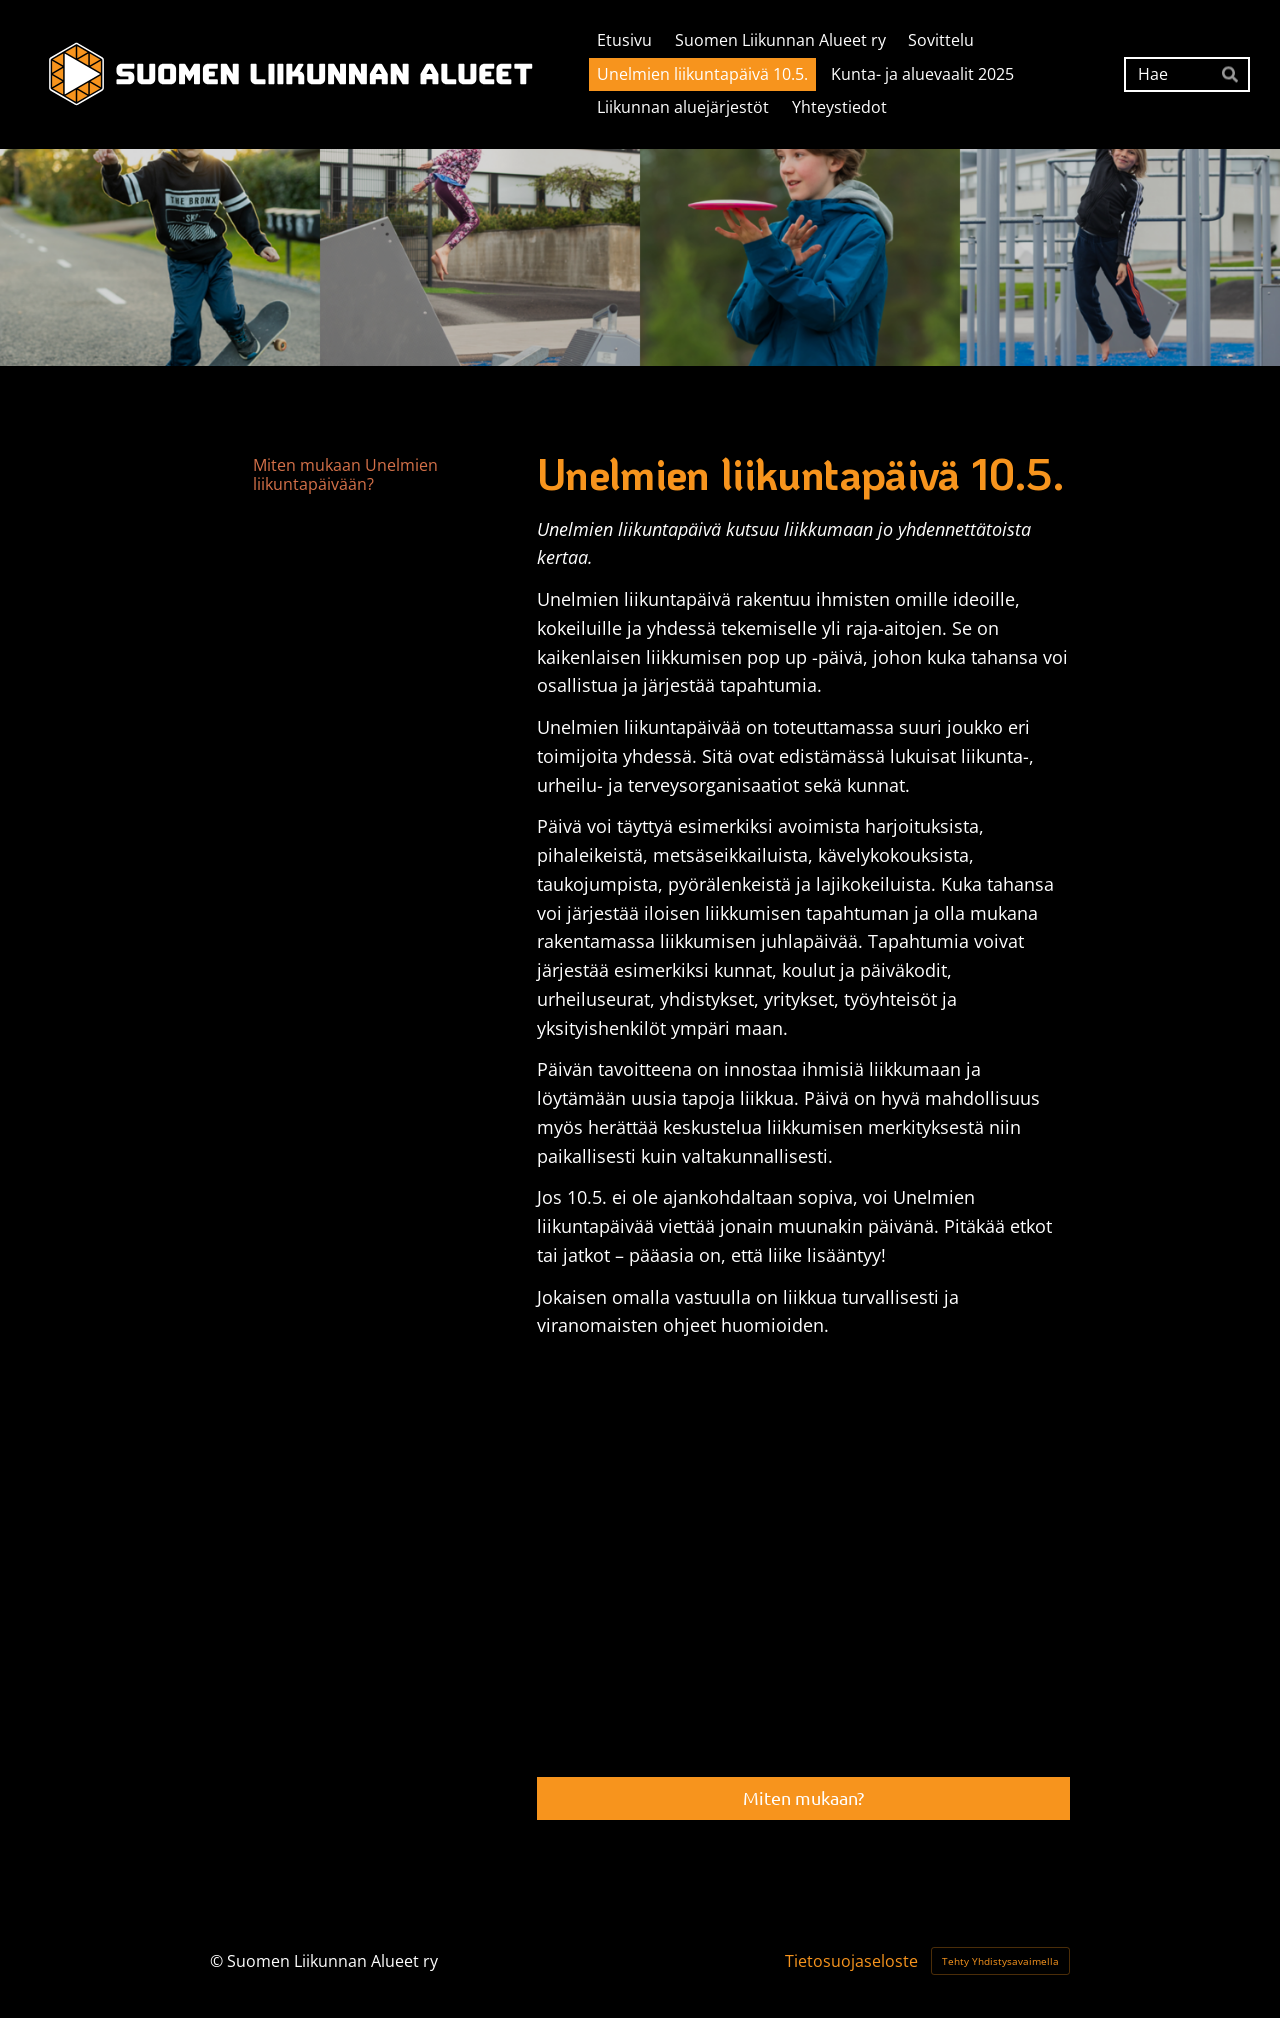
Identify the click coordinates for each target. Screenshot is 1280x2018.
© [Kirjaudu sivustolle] (218, 1961)
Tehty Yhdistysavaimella (1000, 1961)
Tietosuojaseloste (851, 1961)
